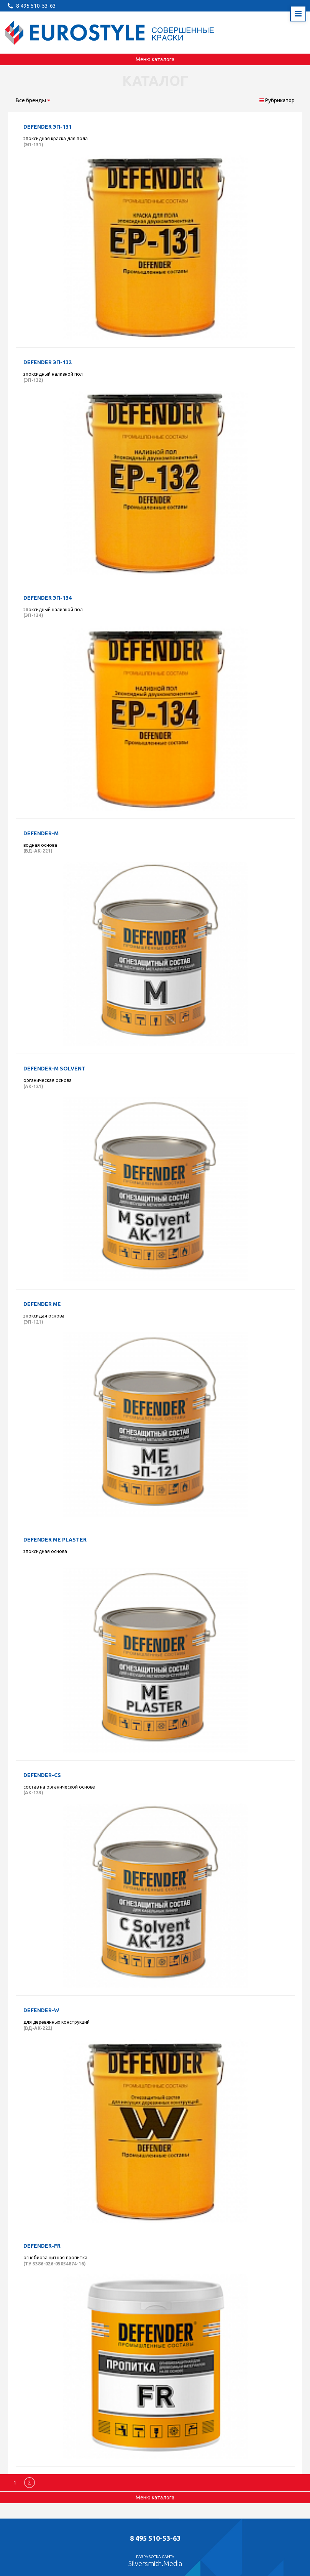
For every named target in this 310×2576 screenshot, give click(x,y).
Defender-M (41, 833)
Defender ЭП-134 (47, 598)
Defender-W (41, 2010)
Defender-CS (42, 1775)
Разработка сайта (155, 2561)
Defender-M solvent (54, 1068)
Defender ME (42, 1304)
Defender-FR (42, 2246)
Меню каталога (155, 59)
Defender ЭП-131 (47, 127)
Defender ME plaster (55, 1540)
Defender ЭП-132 (47, 362)
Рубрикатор (277, 100)
